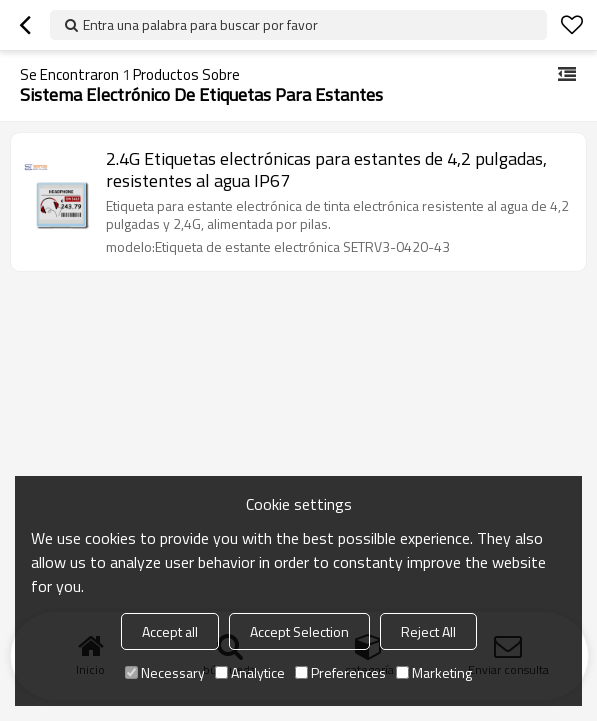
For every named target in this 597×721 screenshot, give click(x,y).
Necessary (165, 672)
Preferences (340, 672)
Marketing (434, 672)
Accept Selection (299, 631)
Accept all (170, 631)
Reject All (428, 631)
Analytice (250, 672)
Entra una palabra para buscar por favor (200, 24)
